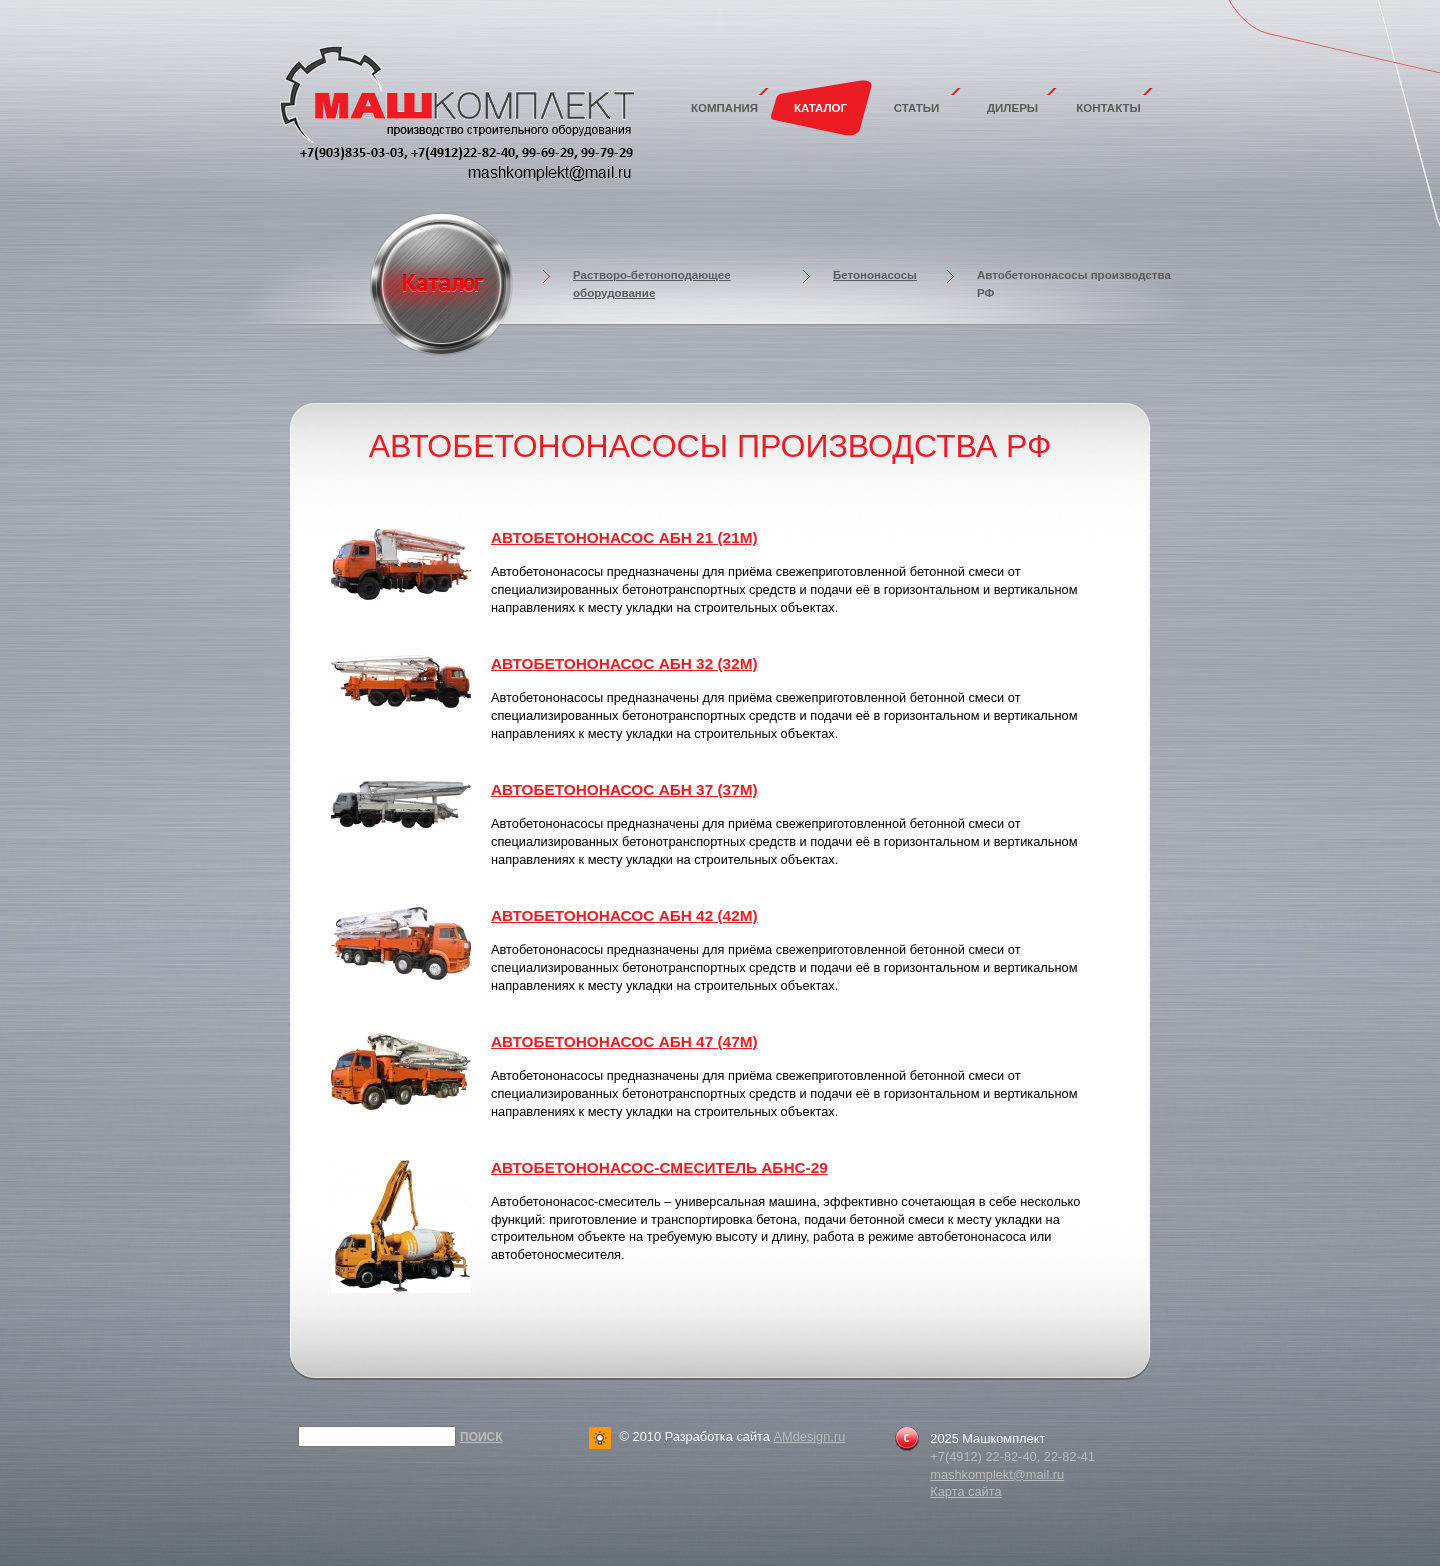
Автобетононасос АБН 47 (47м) (624, 1041)
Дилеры (1012, 108)
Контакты (1108, 108)
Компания (724, 108)
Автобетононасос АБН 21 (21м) (624, 537)
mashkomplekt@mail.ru (997, 1474)
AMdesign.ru (809, 1436)
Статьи (917, 108)
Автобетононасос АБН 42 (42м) (624, 915)
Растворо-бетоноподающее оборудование (652, 284)
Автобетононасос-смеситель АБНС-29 (659, 1167)
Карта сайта (965, 1491)
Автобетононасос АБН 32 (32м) (624, 663)
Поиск (481, 1437)
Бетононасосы (875, 275)
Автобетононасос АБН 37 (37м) (624, 789)
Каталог (820, 108)
